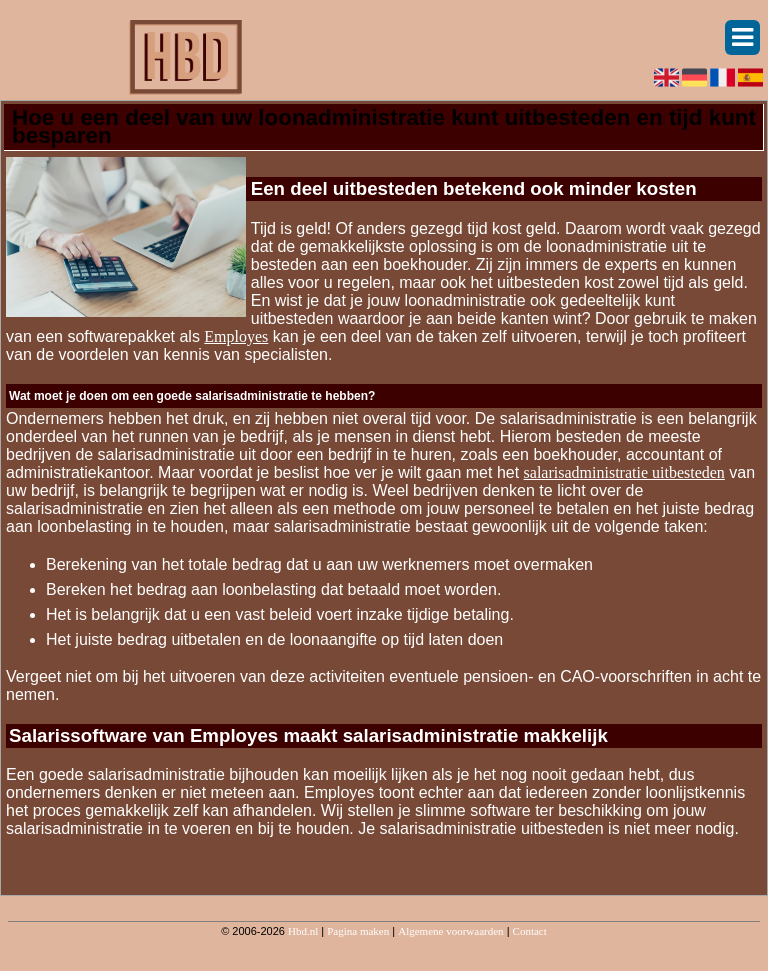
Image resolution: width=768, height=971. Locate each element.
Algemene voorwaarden (450, 931)
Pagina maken (358, 931)
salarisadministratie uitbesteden (624, 472)
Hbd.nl (303, 931)
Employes (236, 336)
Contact (530, 931)
